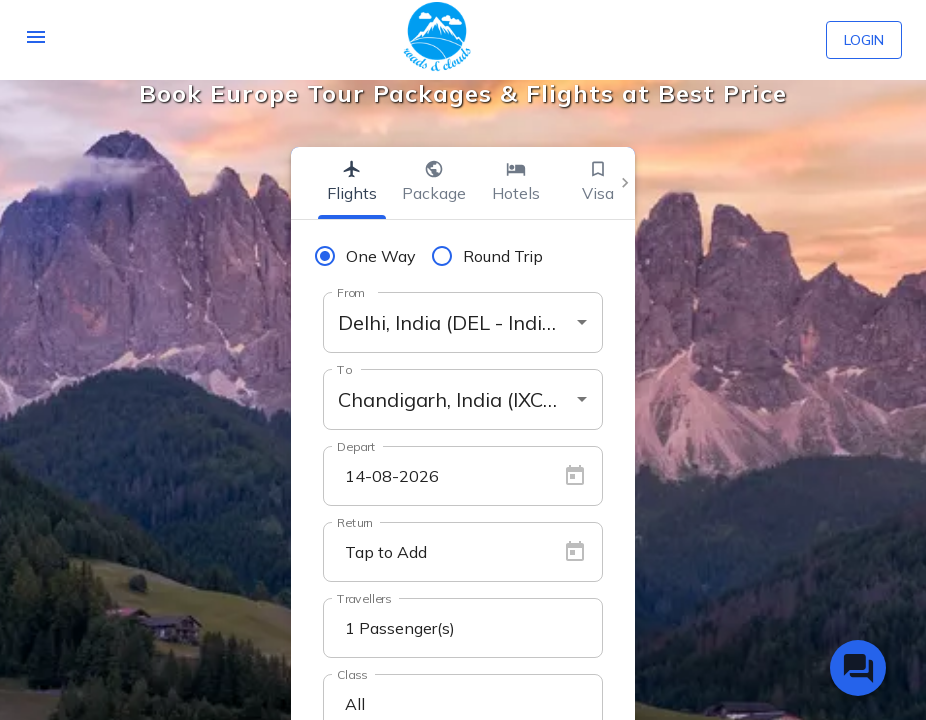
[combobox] (463, 322)
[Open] (582, 322)
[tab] (352, 183)
